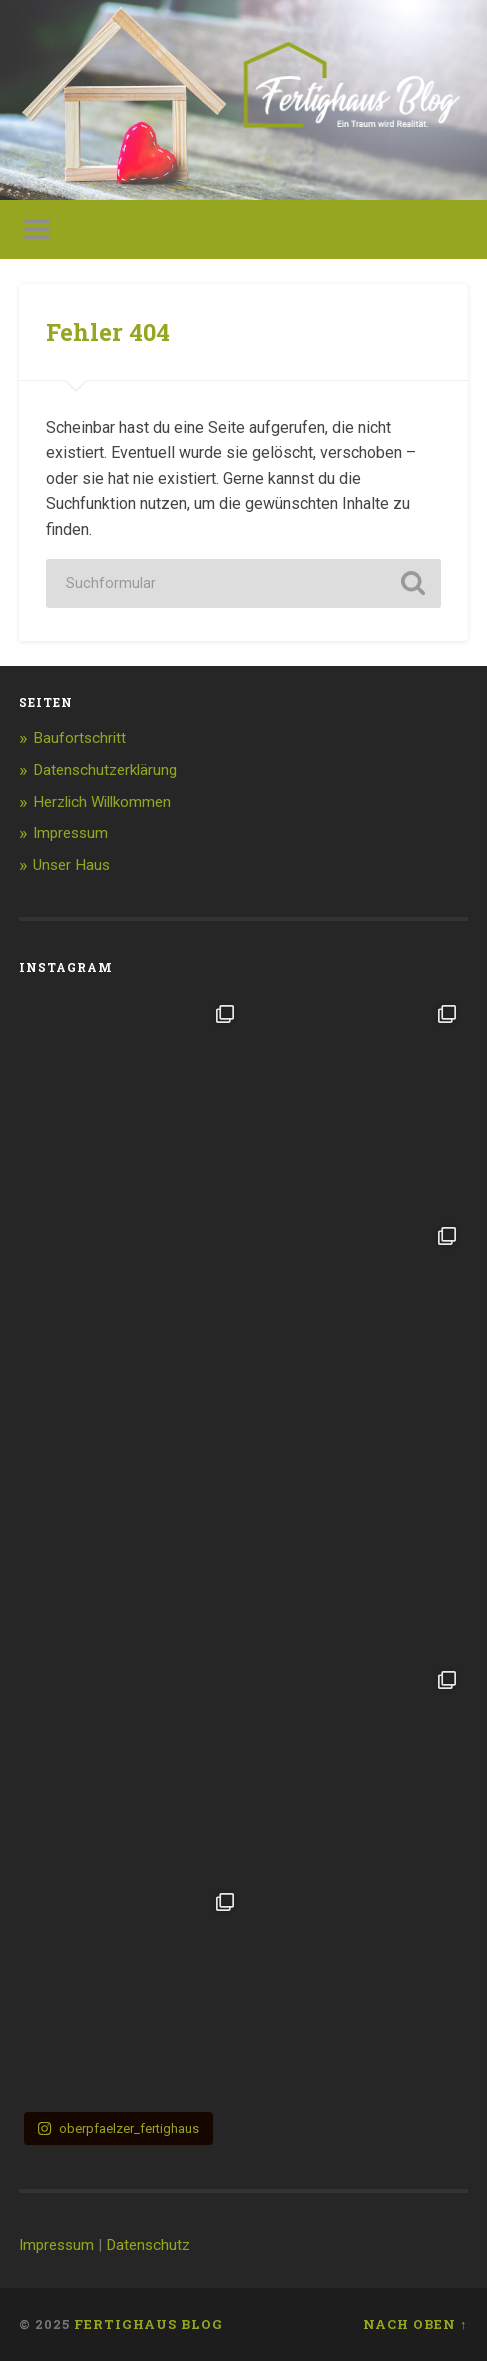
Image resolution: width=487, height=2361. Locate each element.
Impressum (70, 833)
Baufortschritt (79, 738)
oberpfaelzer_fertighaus (118, 2128)
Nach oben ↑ (415, 2324)
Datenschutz (148, 2245)
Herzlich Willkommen (102, 802)
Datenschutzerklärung (105, 770)
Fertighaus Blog (148, 2324)
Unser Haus (71, 865)
